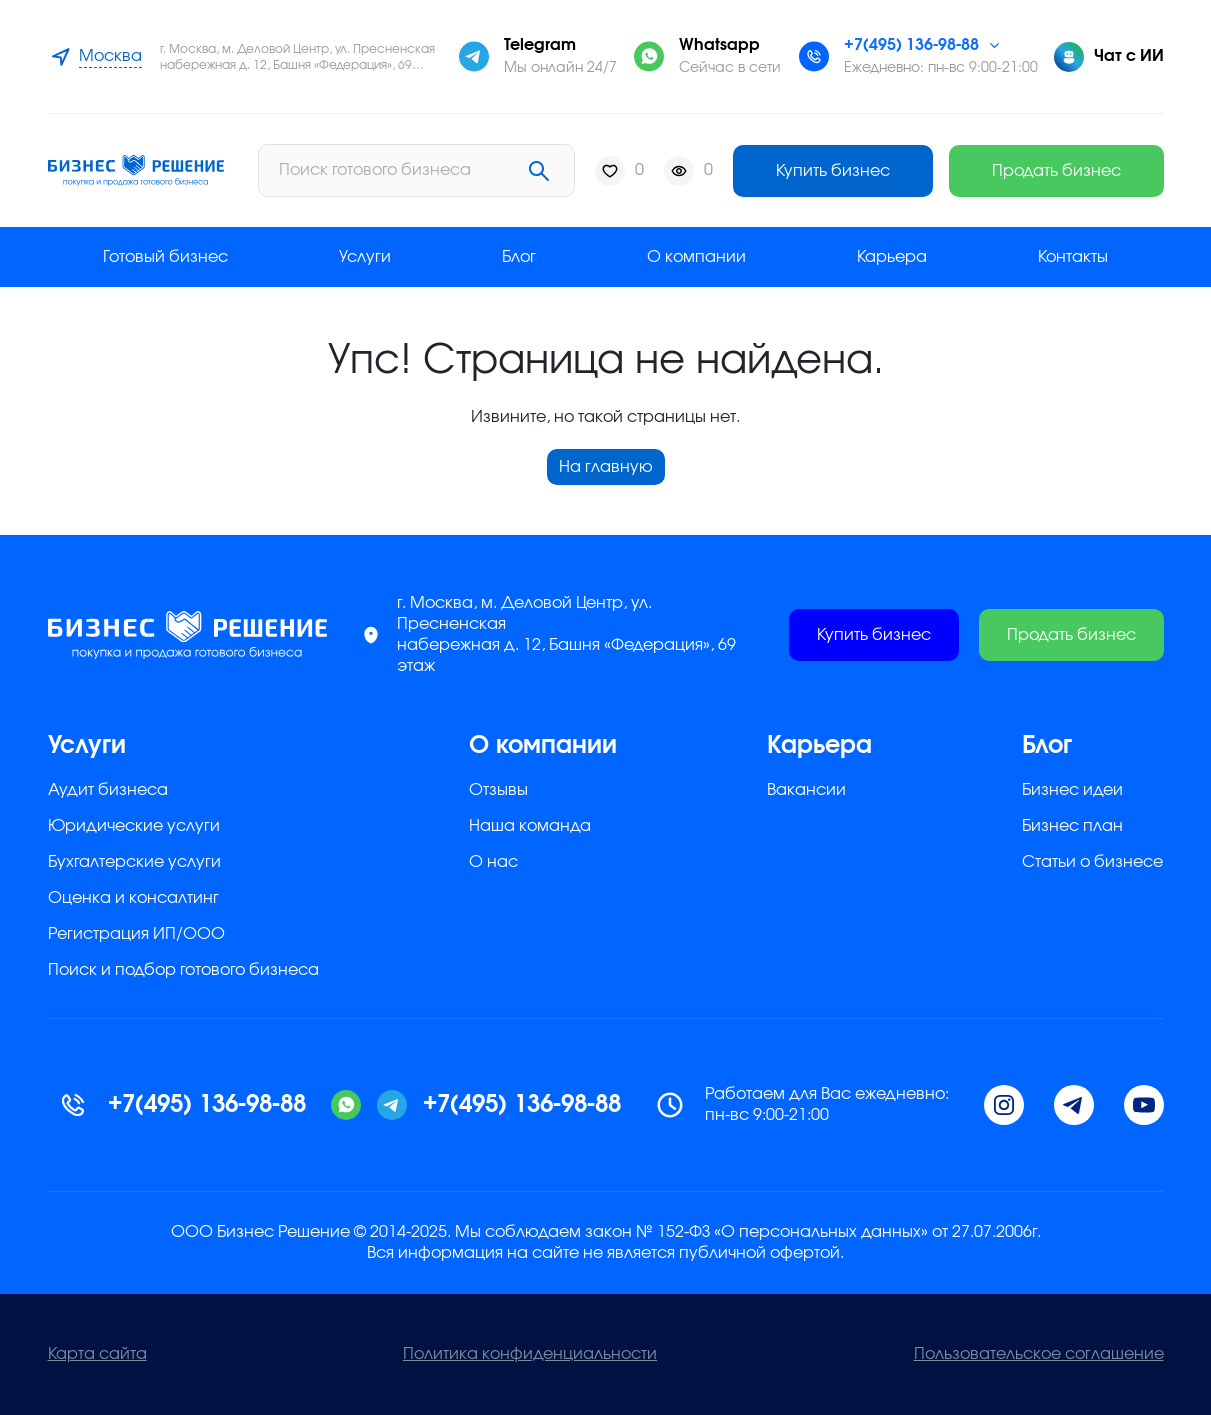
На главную (606, 467)
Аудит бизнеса (108, 790)
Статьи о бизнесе (1092, 862)
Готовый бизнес (165, 257)
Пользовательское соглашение (1039, 1354)
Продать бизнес (1056, 171)
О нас (493, 862)
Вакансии (806, 790)
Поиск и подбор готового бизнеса (183, 970)
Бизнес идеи (1072, 790)
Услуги (365, 257)
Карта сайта (97, 1354)
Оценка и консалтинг (133, 898)
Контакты (1073, 257)
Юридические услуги (134, 826)
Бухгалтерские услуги (134, 862)
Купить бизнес (833, 171)
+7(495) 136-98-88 (911, 45)
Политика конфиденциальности (530, 1354)
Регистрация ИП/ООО (136, 934)
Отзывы (498, 790)
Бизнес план (1072, 826)
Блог (519, 257)
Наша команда (530, 826)
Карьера (892, 257)
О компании (696, 257)
